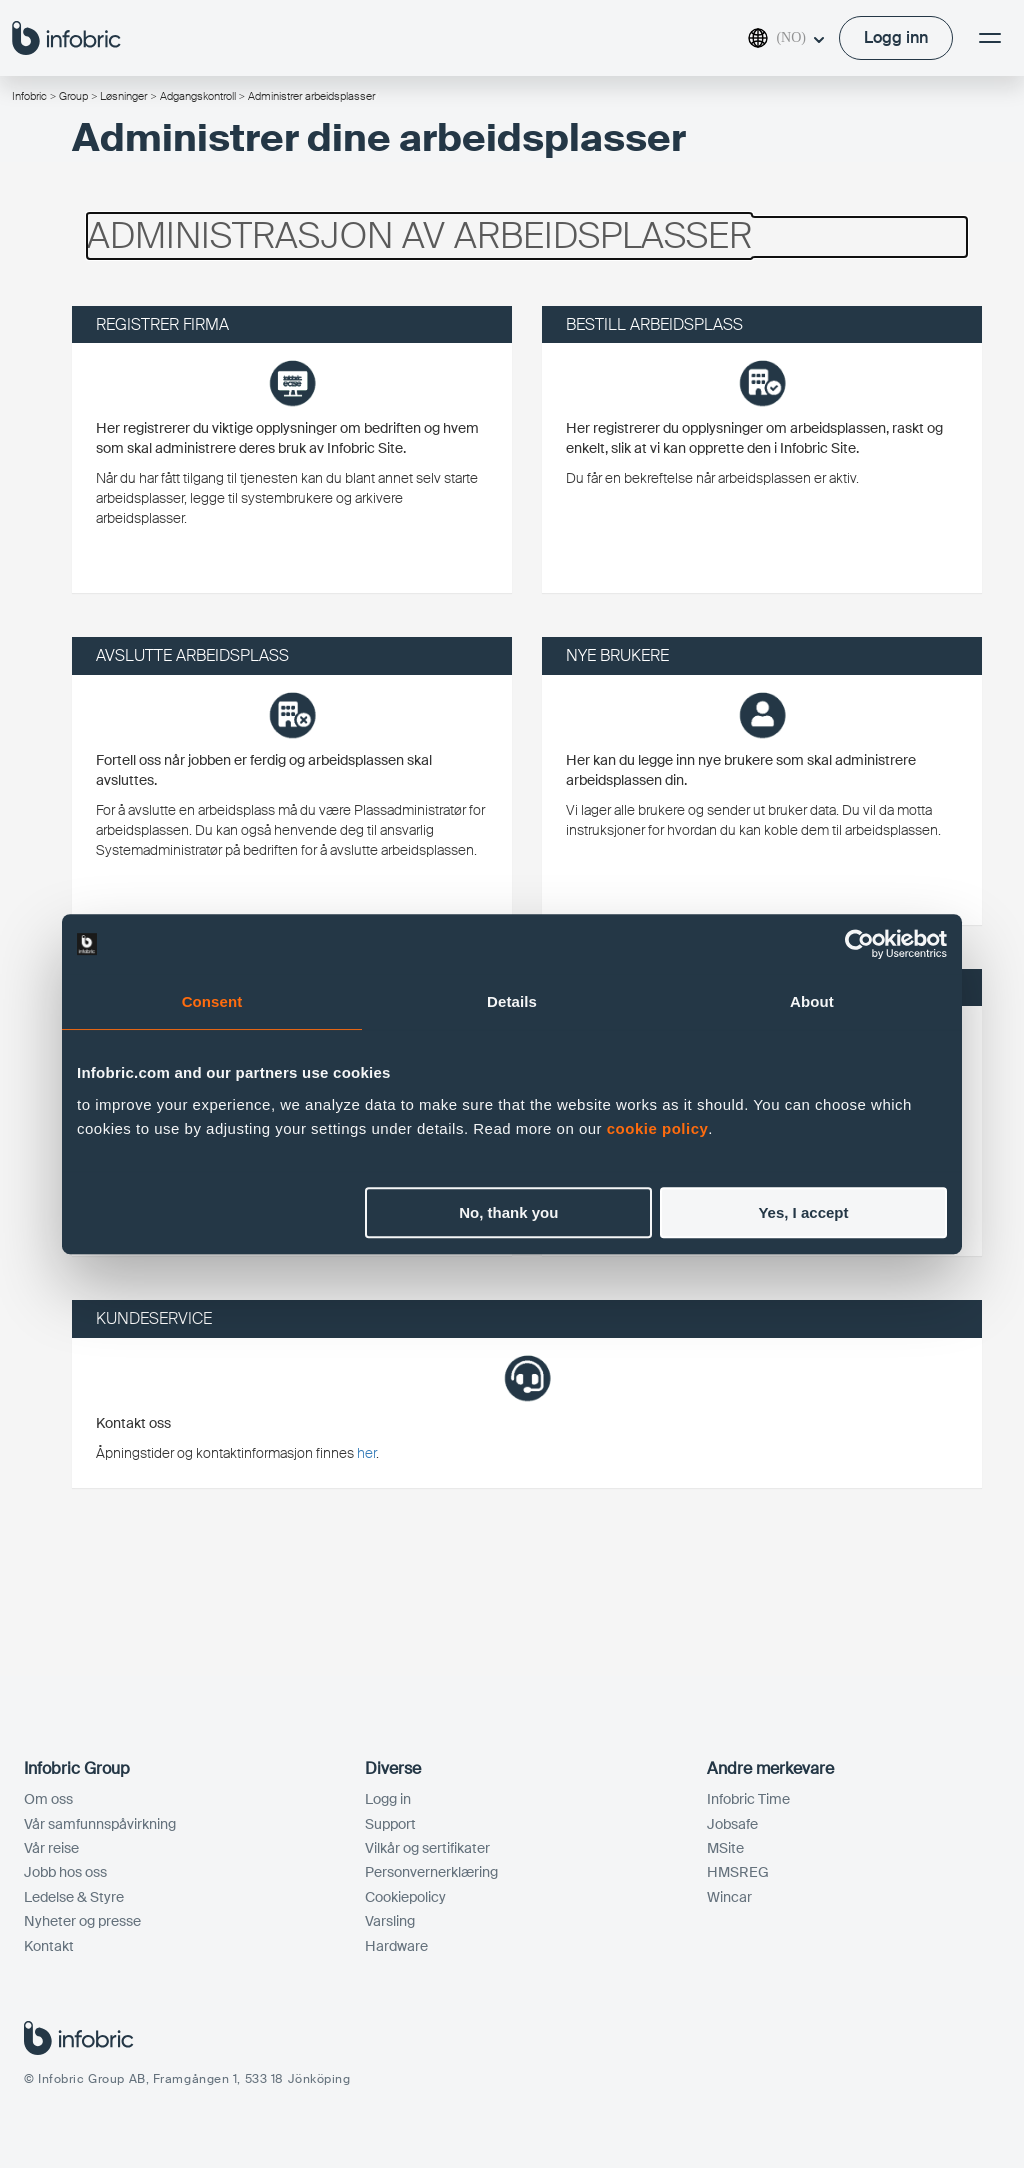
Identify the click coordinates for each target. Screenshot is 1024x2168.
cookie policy (658, 1128)
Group (73, 96)
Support (390, 1824)
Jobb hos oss (65, 1872)
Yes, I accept (803, 1212)
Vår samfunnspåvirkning (100, 1824)
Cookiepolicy (405, 1897)
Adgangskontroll (198, 96)
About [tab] (812, 1001)
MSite (725, 1848)
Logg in (388, 1799)
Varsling (390, 1921)
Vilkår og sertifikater (427, 1848)
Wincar (729, 1897)
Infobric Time (748, 1799)
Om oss (48, 1799)
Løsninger (123, 96)
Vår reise (51, 1848)
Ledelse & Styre (74, 1897)
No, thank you (508, 1212)
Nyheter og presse (82, 1921)
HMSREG (738, 1872)
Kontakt (49, 1946)
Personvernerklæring (431, 1872)
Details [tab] (512, 1001)
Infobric (29, 96)
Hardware (396, 1946)
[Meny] (990, 38)
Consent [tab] (212, 1001)
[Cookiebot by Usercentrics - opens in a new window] (859, 944)
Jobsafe (732, 1824)
